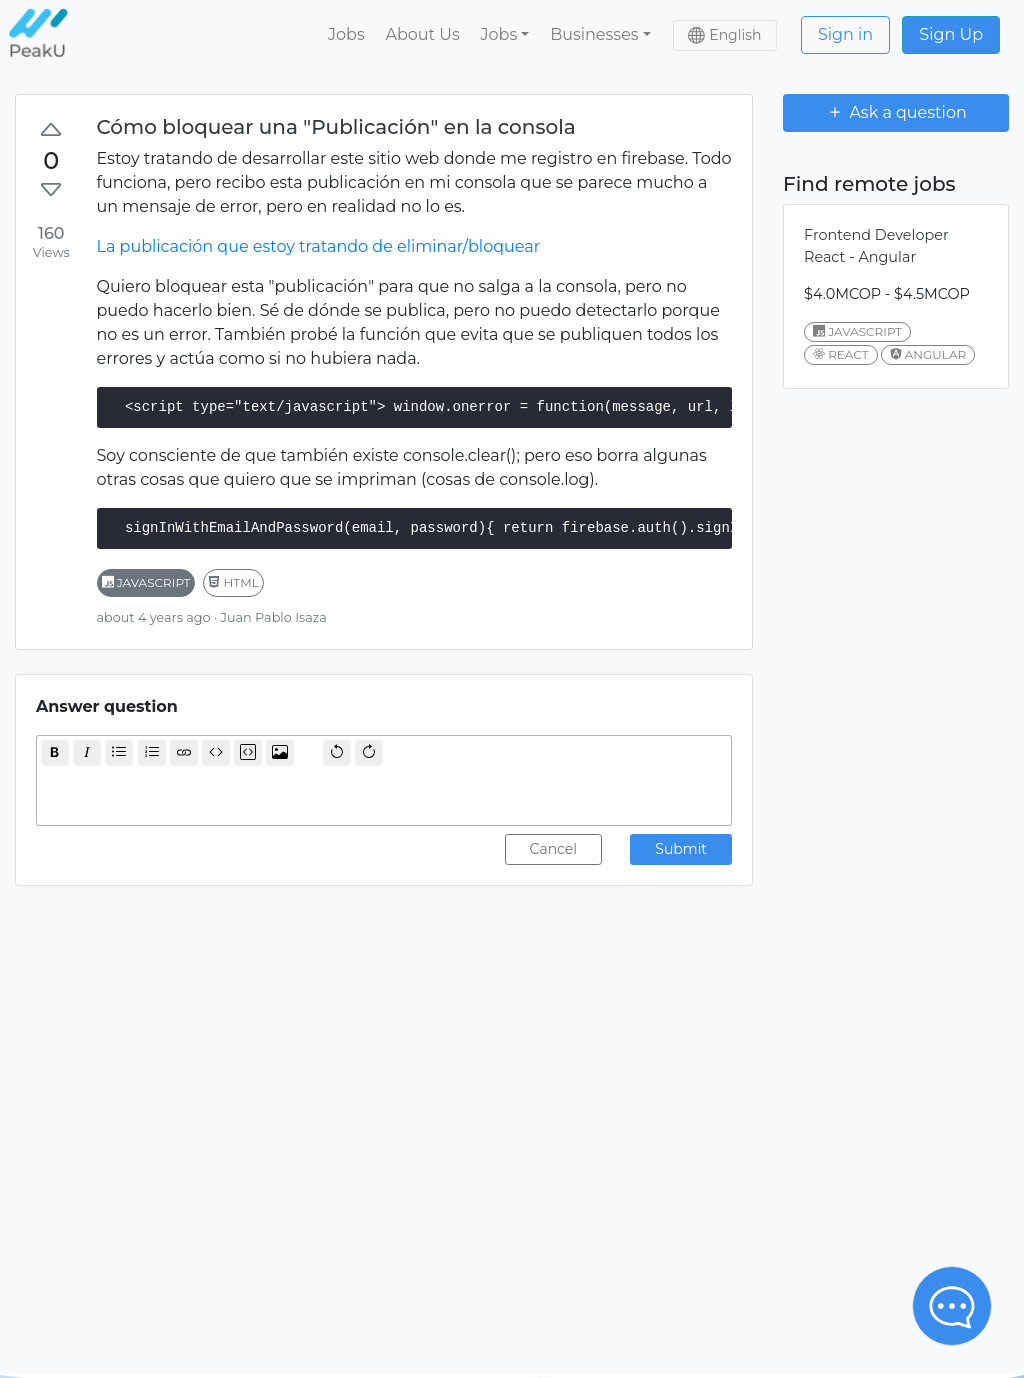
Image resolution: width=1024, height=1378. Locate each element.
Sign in (845, 34)
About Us (422, 34)
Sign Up (951, 34)
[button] (505, 35)
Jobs (346, 34)
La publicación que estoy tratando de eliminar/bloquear (319, 246)
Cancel (554, 849)
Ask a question (896, 112)
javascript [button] (146, 582)
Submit (681, 849)
